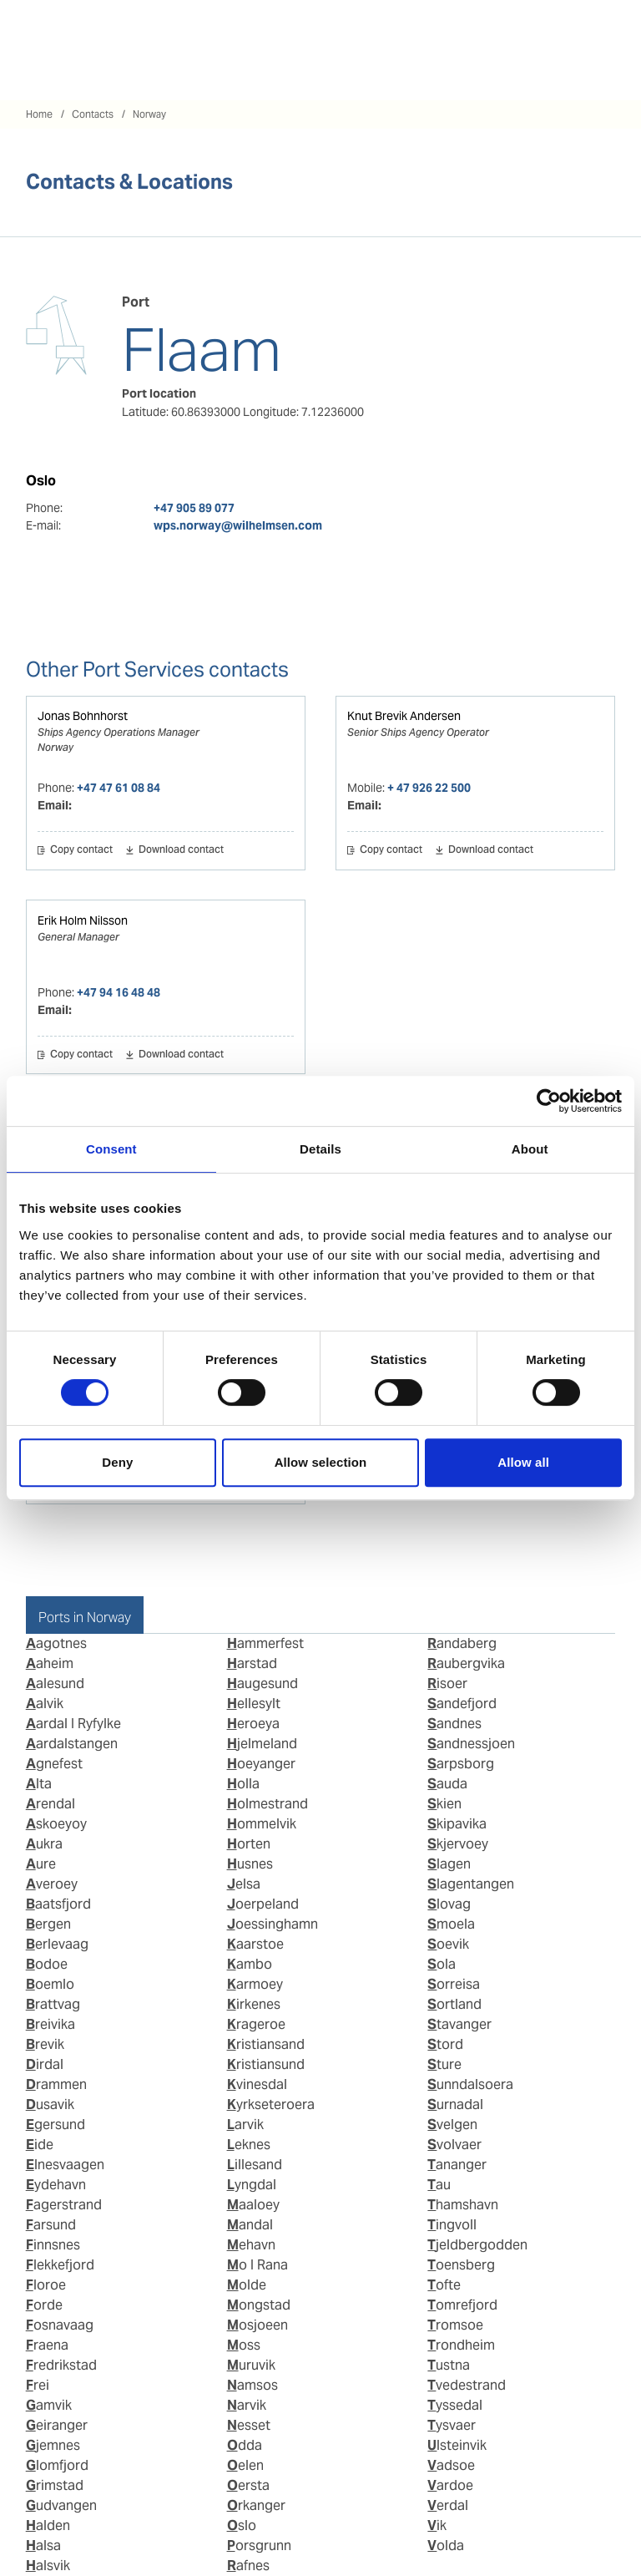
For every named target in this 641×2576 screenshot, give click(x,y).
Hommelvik (261, 1824)
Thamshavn (462, 2204)
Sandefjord (462, 1703)
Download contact (181, 850)
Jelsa (243, 1884)
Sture (444, 2064)
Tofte (444, 2285)
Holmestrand (267, 1804)
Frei (37, 2385)
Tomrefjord (462, 2305)
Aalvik (44, 1703)
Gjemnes (53, 2445)
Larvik (245, 2124)
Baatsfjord (58, 1904)
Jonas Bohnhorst (83, 715)
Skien (444, 1804)
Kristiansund (266, 2064)
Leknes (248, 2144)
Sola (441, 1964)
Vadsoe (451, 2465)
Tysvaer (451, 2425)
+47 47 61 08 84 (118, 787)
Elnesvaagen (65, 2164)
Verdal (447, 2505)
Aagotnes (56, 1643)
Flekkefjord (60, 2265)
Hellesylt (253, 1703)
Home (39, 114)
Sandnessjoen (471, 1743)
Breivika (50, 2024)
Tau (439, 2184)
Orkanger (256, 2505)
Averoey (52, 1884)
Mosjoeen (257, 2325)
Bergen (48, 1924)
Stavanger (459, 2024)
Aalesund (55, 1683)
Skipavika (457, 1824)
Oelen (245, 2465)
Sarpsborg (460, 1763)
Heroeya (253, 1723)
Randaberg (462, 1643)
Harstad (252, 1663)
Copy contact (81, 850)
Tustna (448, 2365)
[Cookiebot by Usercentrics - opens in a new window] (549, 1100)
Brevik (45, 2044)
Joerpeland (263, 1904)
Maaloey (253, 2204)
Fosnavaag (59, 2325)
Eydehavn (56, 2184)
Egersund (55, 2124)
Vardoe (450, 2485)
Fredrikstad (61, 2365)
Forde (44, 2305)
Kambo (249, 1964)
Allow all (523, 1462)
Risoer (447, 1683)
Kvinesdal (257, 2084)
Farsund (51, 2225)
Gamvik (49, 2405)
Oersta (248, 2485)
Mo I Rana (257, 2265)
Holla (243, 1784)
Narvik (246, 2405)
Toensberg (461, 2265)
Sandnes (454, 1723)
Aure (41, 1864)
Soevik (448, 1944)
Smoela (451, 1924)
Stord (445, 2044)
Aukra (44, 1844)
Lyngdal (251, 2184)
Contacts (93, 114)
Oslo (241, 2525)
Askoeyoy (56, 1824)
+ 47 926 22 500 (429, 787)
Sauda (447, 1784)
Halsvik (48, 2565)
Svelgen (452, 2124)
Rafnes (248, 2565)
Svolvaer (454, 2144)
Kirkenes (253, 2004)
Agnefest (54, 1763)
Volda (445, 2545)
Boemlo (50, 1984)
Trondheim (461, 2345)
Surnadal (455, 2104)
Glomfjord (57, 2465)
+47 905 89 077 (194, 507)
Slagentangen (470, 1884)
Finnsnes (53, 2245)
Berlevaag (57, 1944)
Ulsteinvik (457, 2445)
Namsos (252, 2385)
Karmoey (255, 1984)
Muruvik (251, 2365)
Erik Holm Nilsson (83, 920)
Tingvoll (452, 2225)
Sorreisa (453, 1984)
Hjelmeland (262, 1743)
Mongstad (258, 2305)
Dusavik (50, 2104)
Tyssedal (454, 2405)
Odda (244, 2445)
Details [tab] (320, 1149)
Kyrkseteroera (271, 2104)
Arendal (50, 1804)
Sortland (454, 2004)
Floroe (46, 2285)
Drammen (56, 2084)
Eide (39, 2144)
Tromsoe (455, 2325)
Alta (39, 1784)
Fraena (47, 2345)
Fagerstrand (64, 2204)
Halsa (43, 2545)
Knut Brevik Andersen (404, 715)
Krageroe (256, 2024)
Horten (248, 1844)
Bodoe (47, 1964)
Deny (117, 1462)
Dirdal (44, 2064)
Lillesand (254, 2164)
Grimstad (54, 2485)
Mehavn (251, 2245)
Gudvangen (61, 2505)
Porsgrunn (259, 2545)
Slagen (449, 1864)
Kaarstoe (255, 1944)
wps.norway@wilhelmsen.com (238, 525)
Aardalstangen (72, 1743)
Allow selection (321, 1462)
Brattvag (53, 2004)
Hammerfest (265, 1643)
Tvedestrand (466, 2385)
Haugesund (262, 1683)
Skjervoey (457, 1844)
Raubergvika (466, 1663)
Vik (437, 2525)
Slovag (449, 1904)
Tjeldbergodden (477, 2245)
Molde (246, 2285)
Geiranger (57, 2425)
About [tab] (530, 1149)
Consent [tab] (111, 1149)
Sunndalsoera (470, 2084)
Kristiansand (266, 2044)
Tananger (457, 2164)
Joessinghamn (272, 1924)
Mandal (250, 2225)
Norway (149, 114)
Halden (48, 2525)
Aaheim (49, 1663)
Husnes (250, 1864)
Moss (243, 2345)
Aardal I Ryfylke (73, 1723)
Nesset (248, 2425)
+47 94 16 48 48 (118, 992)
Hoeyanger (261, 1763)
